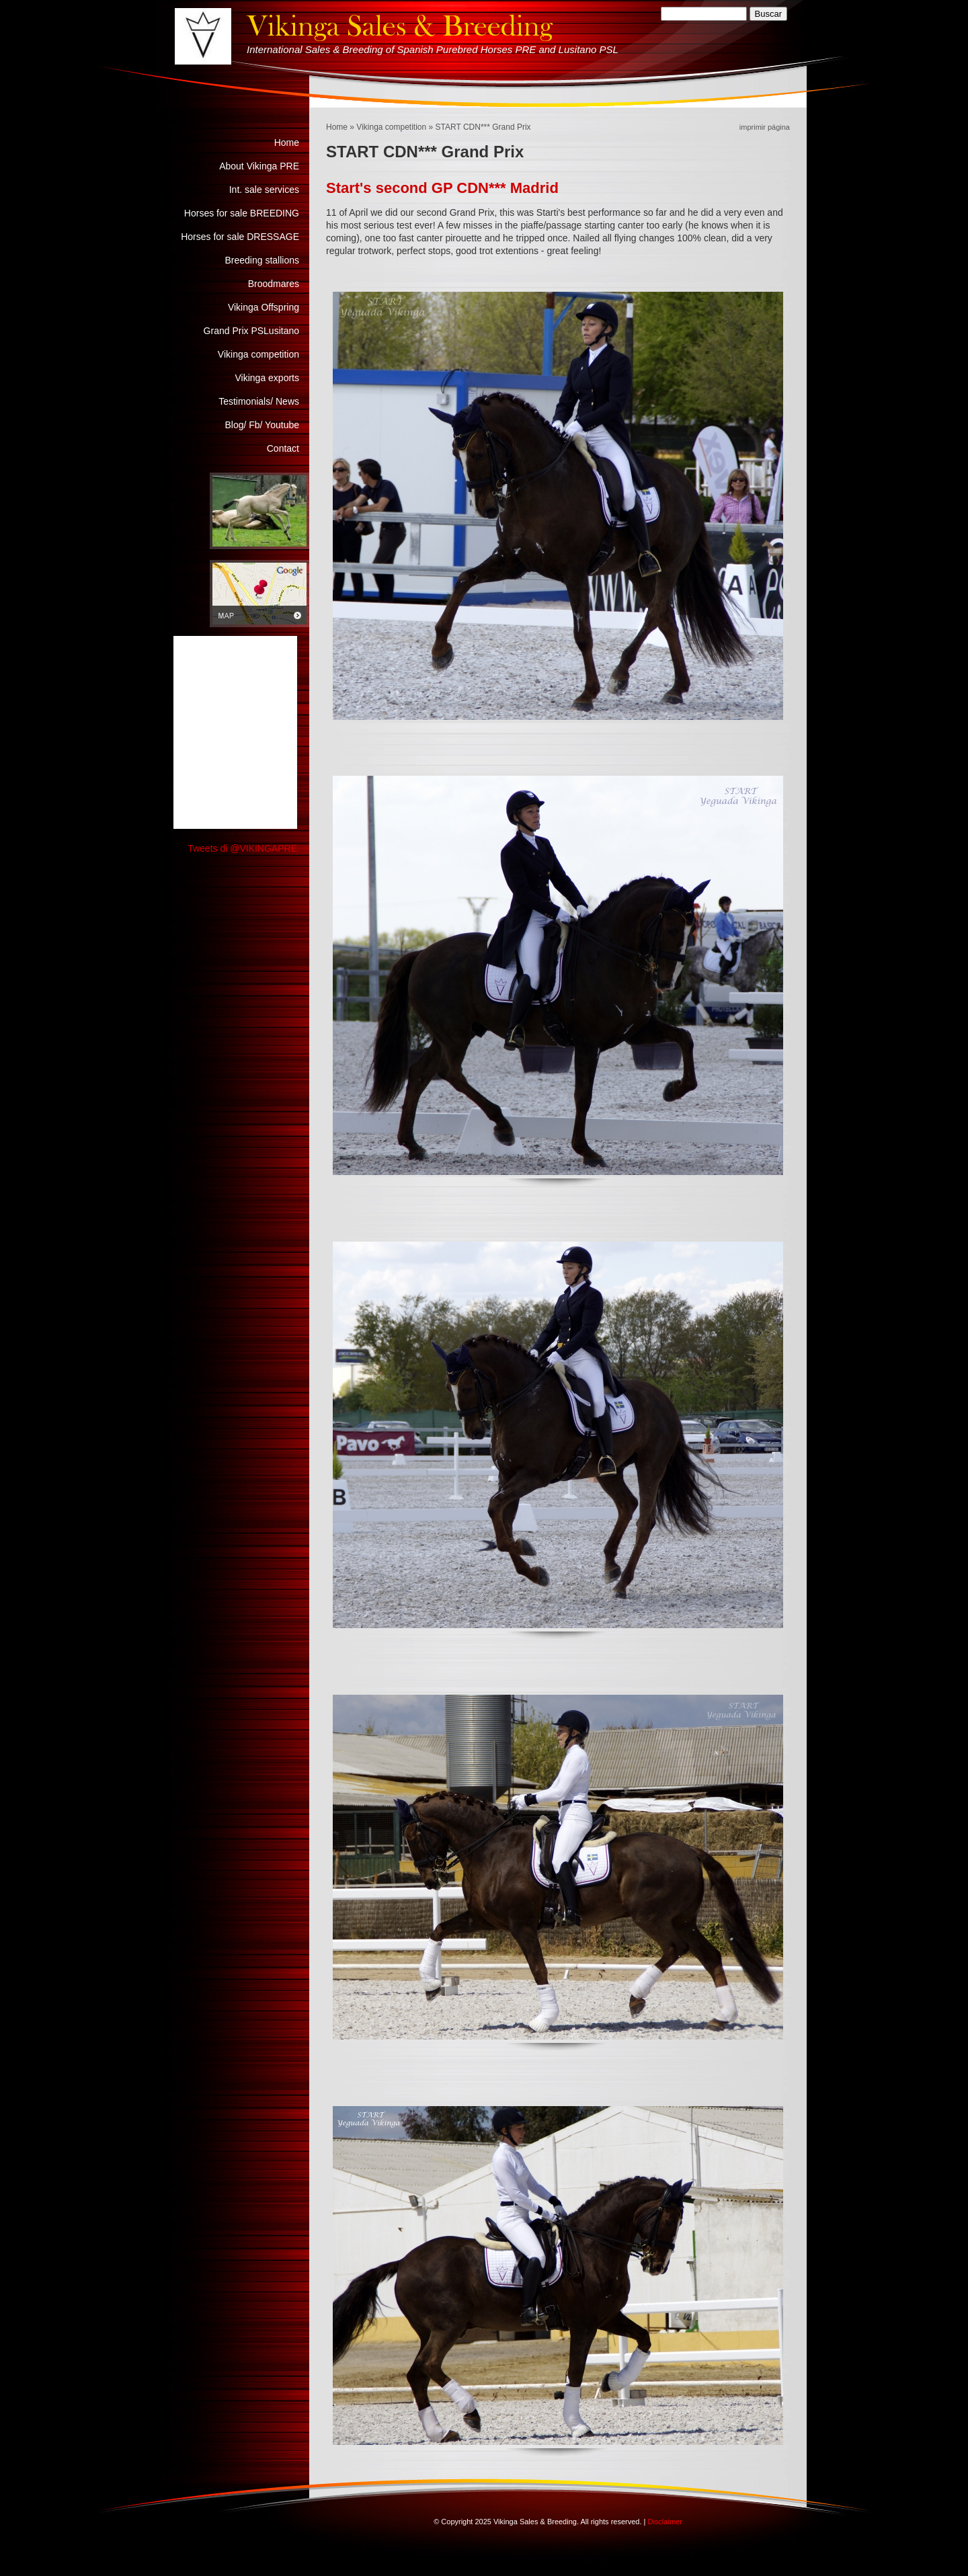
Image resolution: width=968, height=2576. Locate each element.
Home (337, 127)
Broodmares (273, 283)
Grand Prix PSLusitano (251, 330)
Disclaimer (664, 2522)
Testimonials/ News (258, 401)
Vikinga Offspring (263, 307)
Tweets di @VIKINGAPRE (242, 848)
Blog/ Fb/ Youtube (262, 424)
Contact (283, 448)
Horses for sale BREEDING (241, 213)
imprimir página (764, 127)
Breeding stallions (262, 260)
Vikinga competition (391, 127)
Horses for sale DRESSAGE (240, 236)
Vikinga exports (267, 377)
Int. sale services (264, 189)
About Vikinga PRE (259, 166)
